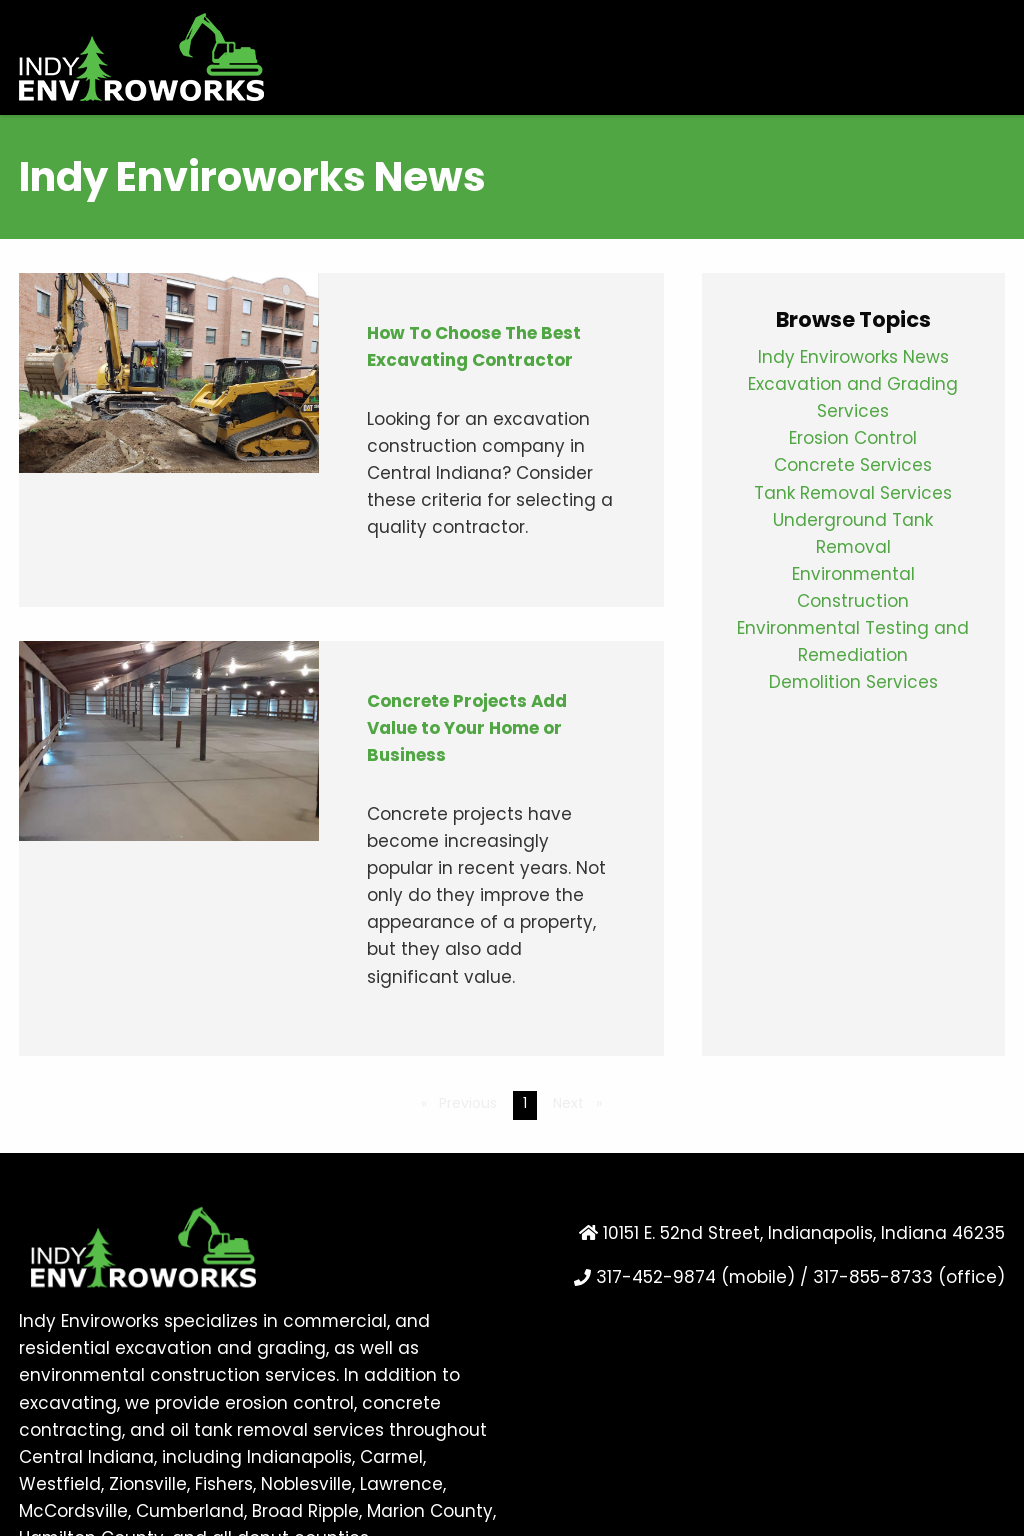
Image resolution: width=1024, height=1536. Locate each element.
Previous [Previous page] (471, 1102)
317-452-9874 (656, 1278)
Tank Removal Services (853, 494)
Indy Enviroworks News (853, 358)
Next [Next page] (582, 1102)
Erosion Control (853, 439)
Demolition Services (853, 683)
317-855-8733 (873, 1278)
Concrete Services (853, 466)
